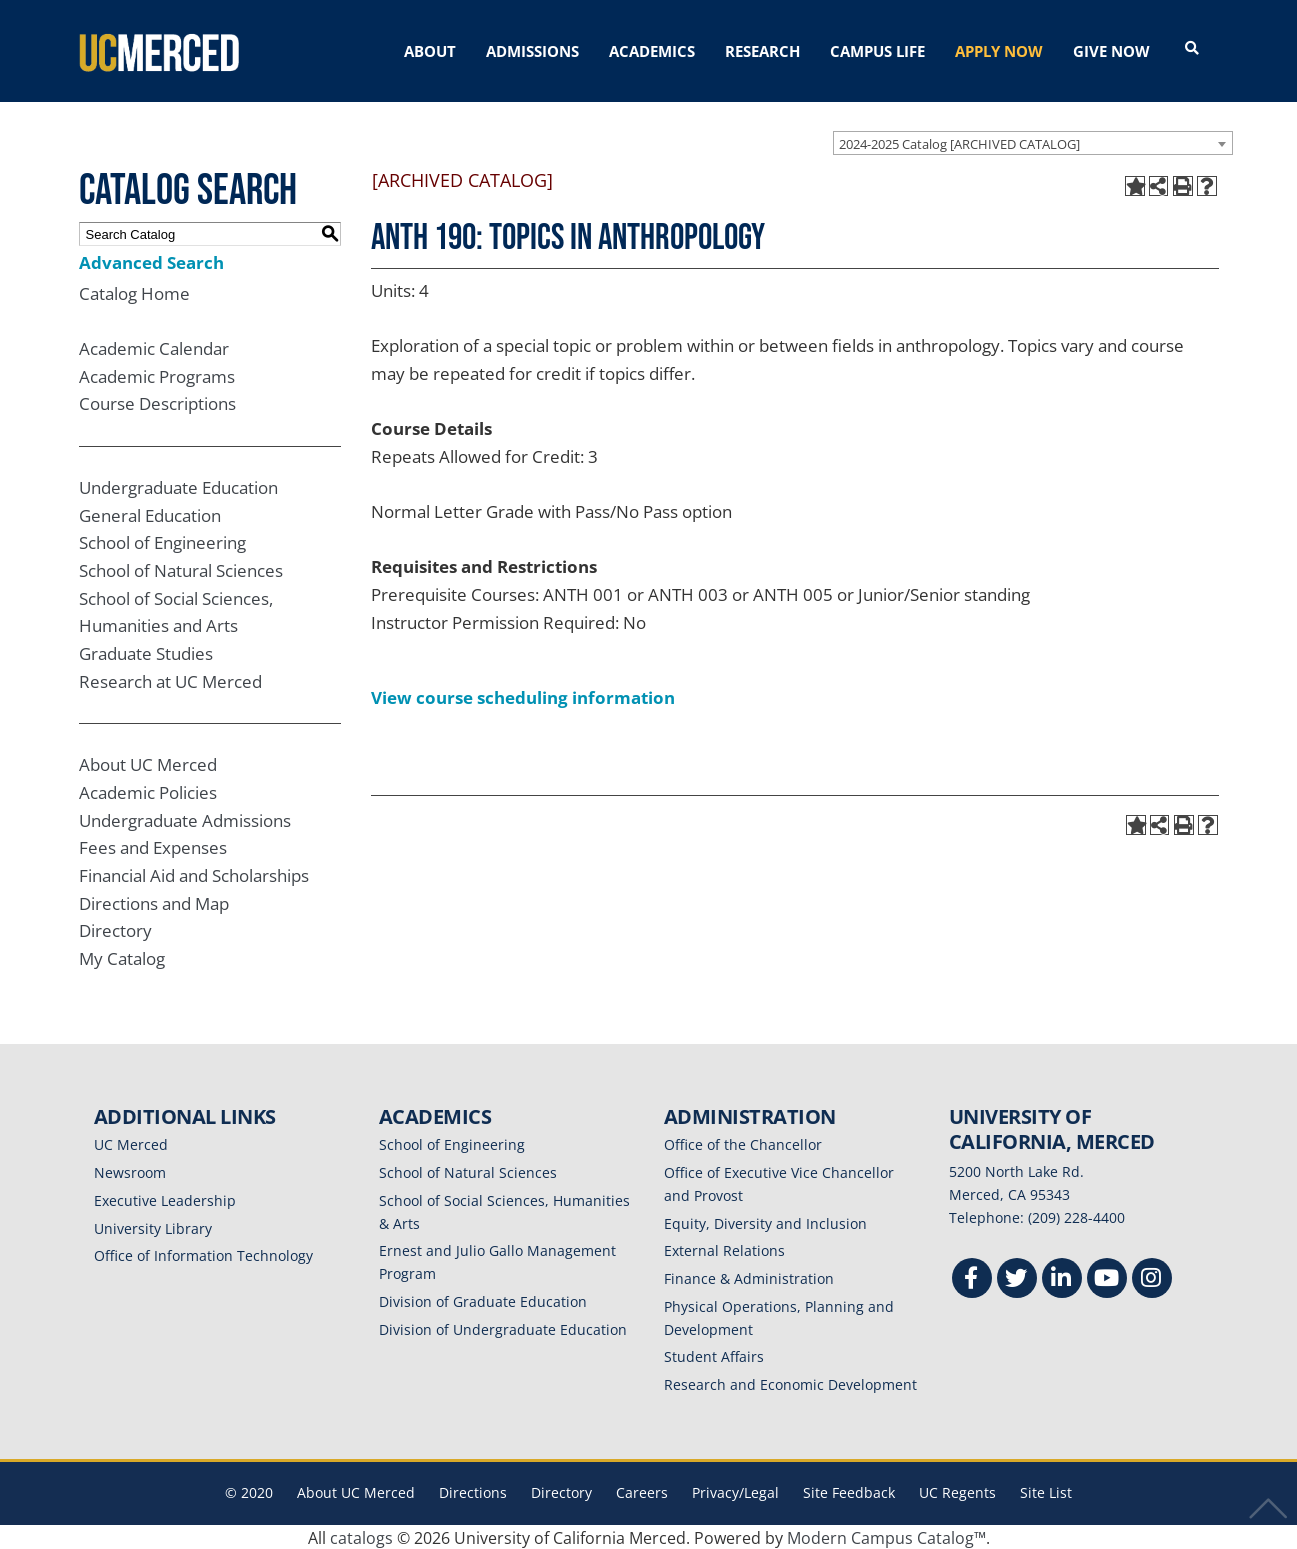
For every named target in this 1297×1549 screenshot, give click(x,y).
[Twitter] (1017, 1278)
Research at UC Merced (170, 679)
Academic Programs (157, 374)
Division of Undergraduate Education (503, 1327)
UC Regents (957, 1490)
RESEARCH (762, 51)
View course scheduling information (523, 695)
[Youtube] (1107, 1278)
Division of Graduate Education (483, 1299)
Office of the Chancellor (743, 1143)
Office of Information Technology (203, 1254)
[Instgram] (1152, 1278)
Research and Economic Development (790, 1382)
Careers (642, 1490)
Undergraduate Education (178, 485)
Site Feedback (849, 1490)
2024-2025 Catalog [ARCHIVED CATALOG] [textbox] (959, 142)
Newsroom (130, 1170)
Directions (473, 1490)
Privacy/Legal (735, 1490)
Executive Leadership (165, 1198)
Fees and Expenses (153, 846)
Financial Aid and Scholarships (194, 873)
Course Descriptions (157, 402)
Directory (115, 928)
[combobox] (1033, 141)
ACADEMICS (652, 51)
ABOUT (430, 51)
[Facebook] (972, 1278)
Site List (1046, 1490)
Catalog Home (134, 291)
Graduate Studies (146, 651)
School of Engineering (162, 541)
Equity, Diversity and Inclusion (765, 1221)
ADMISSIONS (532, 51)
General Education (150, 513)
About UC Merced (148, 763)
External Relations (724, 1249)
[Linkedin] (1062, 1278)
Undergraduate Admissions (185, 818)
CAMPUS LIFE (877, 51)
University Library (153, 1226)
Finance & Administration (749, 1276)
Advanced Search (151, 260)
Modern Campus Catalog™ (886, 1536)
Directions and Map (154, 901)
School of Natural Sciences (181, 568)
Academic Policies (148, 790)
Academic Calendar (154, 346)
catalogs (361, 1536)
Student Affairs (714, 1355)
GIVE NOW (1111, 51)
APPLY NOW (999, 51)
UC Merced (131, 1143)
